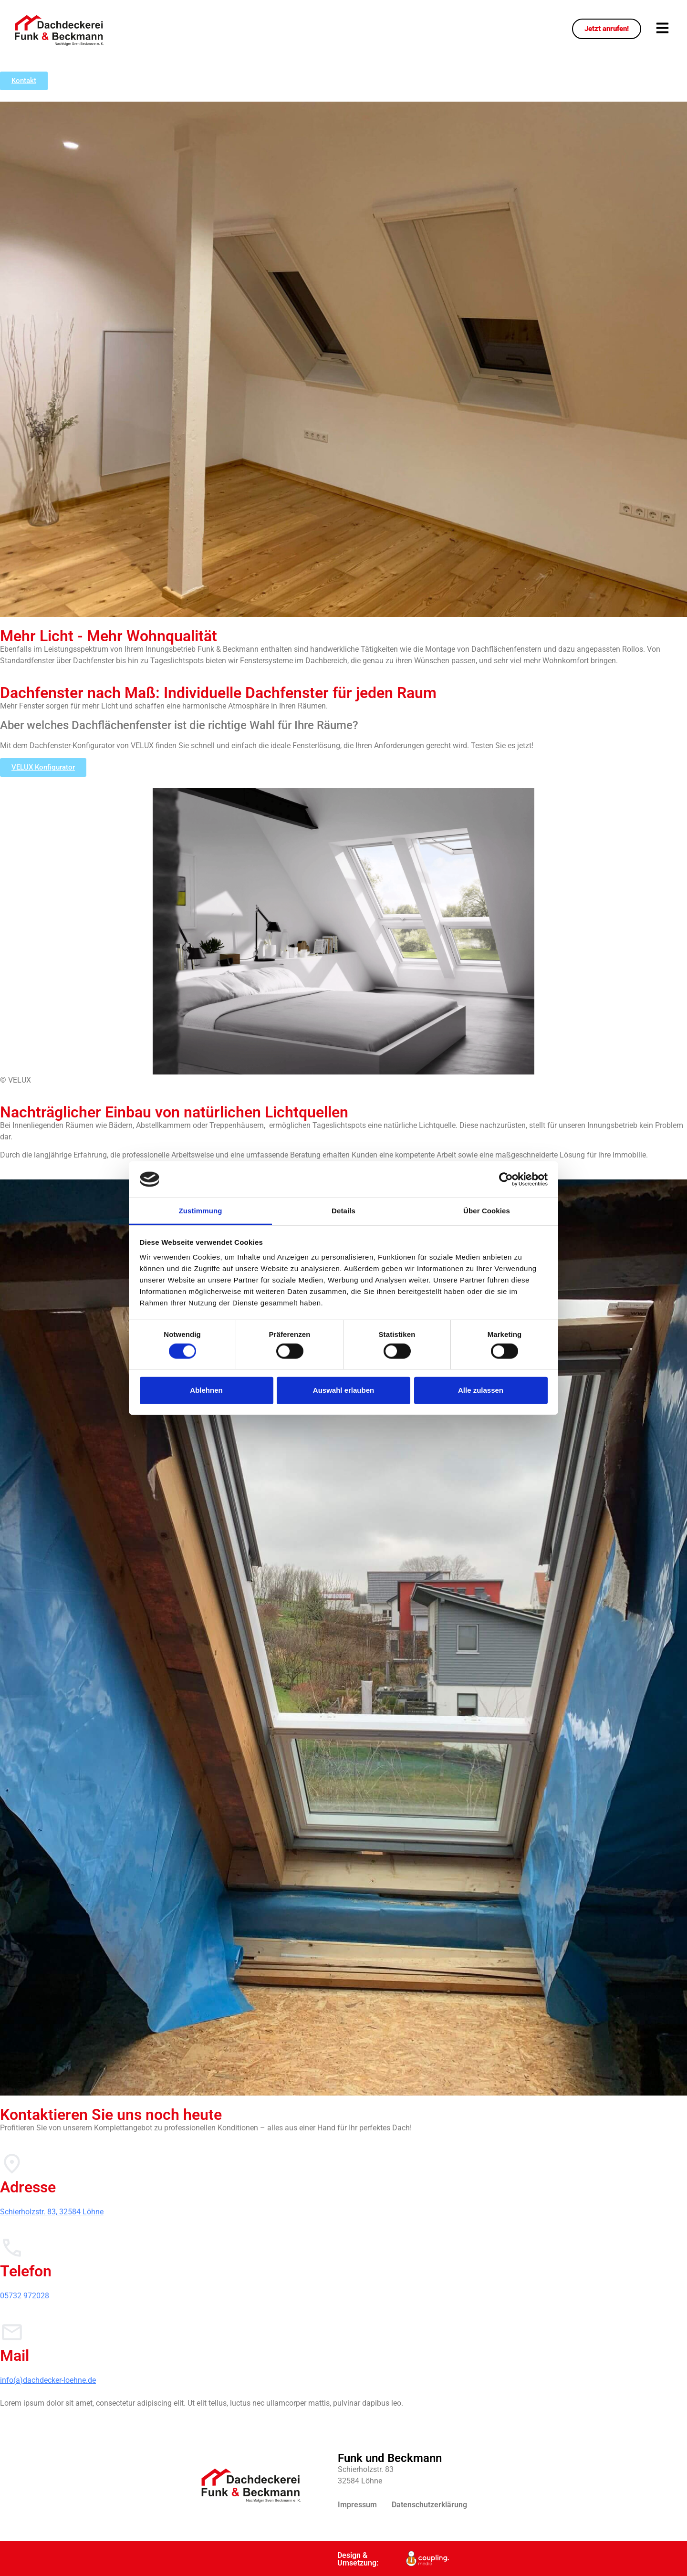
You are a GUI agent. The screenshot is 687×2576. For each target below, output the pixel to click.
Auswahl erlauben (343, 1390)
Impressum (357, 2504)
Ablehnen (206, 1390)
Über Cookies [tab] (486, 1211)
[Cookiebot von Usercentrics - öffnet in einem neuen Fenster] (506, 1179)
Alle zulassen (480, 1390)
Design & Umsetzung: (357, 2559)
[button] (662, 29)
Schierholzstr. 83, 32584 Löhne (52, 2211)
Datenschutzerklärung (429, 2504)
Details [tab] (343, 1211)
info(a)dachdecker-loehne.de (48, 2380)
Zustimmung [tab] (200, 1211)
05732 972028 (24, 2295)
